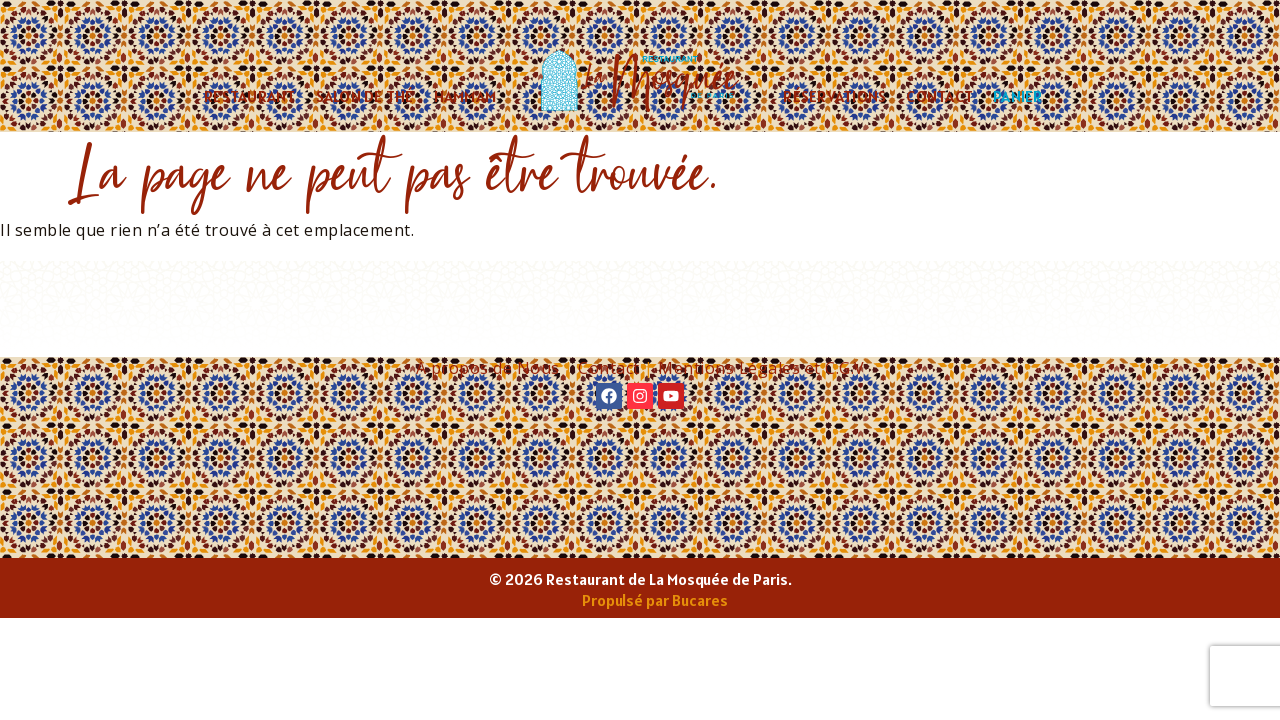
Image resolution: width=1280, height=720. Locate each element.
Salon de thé (365, 96)
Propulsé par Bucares (655, 600)
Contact (939, 96)
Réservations (834, 96)
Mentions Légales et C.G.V (761, 368)
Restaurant (250, 96)
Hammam (465, 96)
